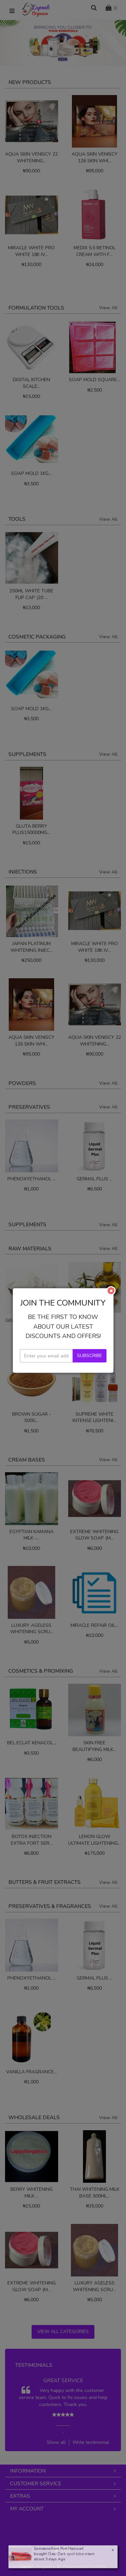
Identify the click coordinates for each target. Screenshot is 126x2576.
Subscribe (89, 1483)
